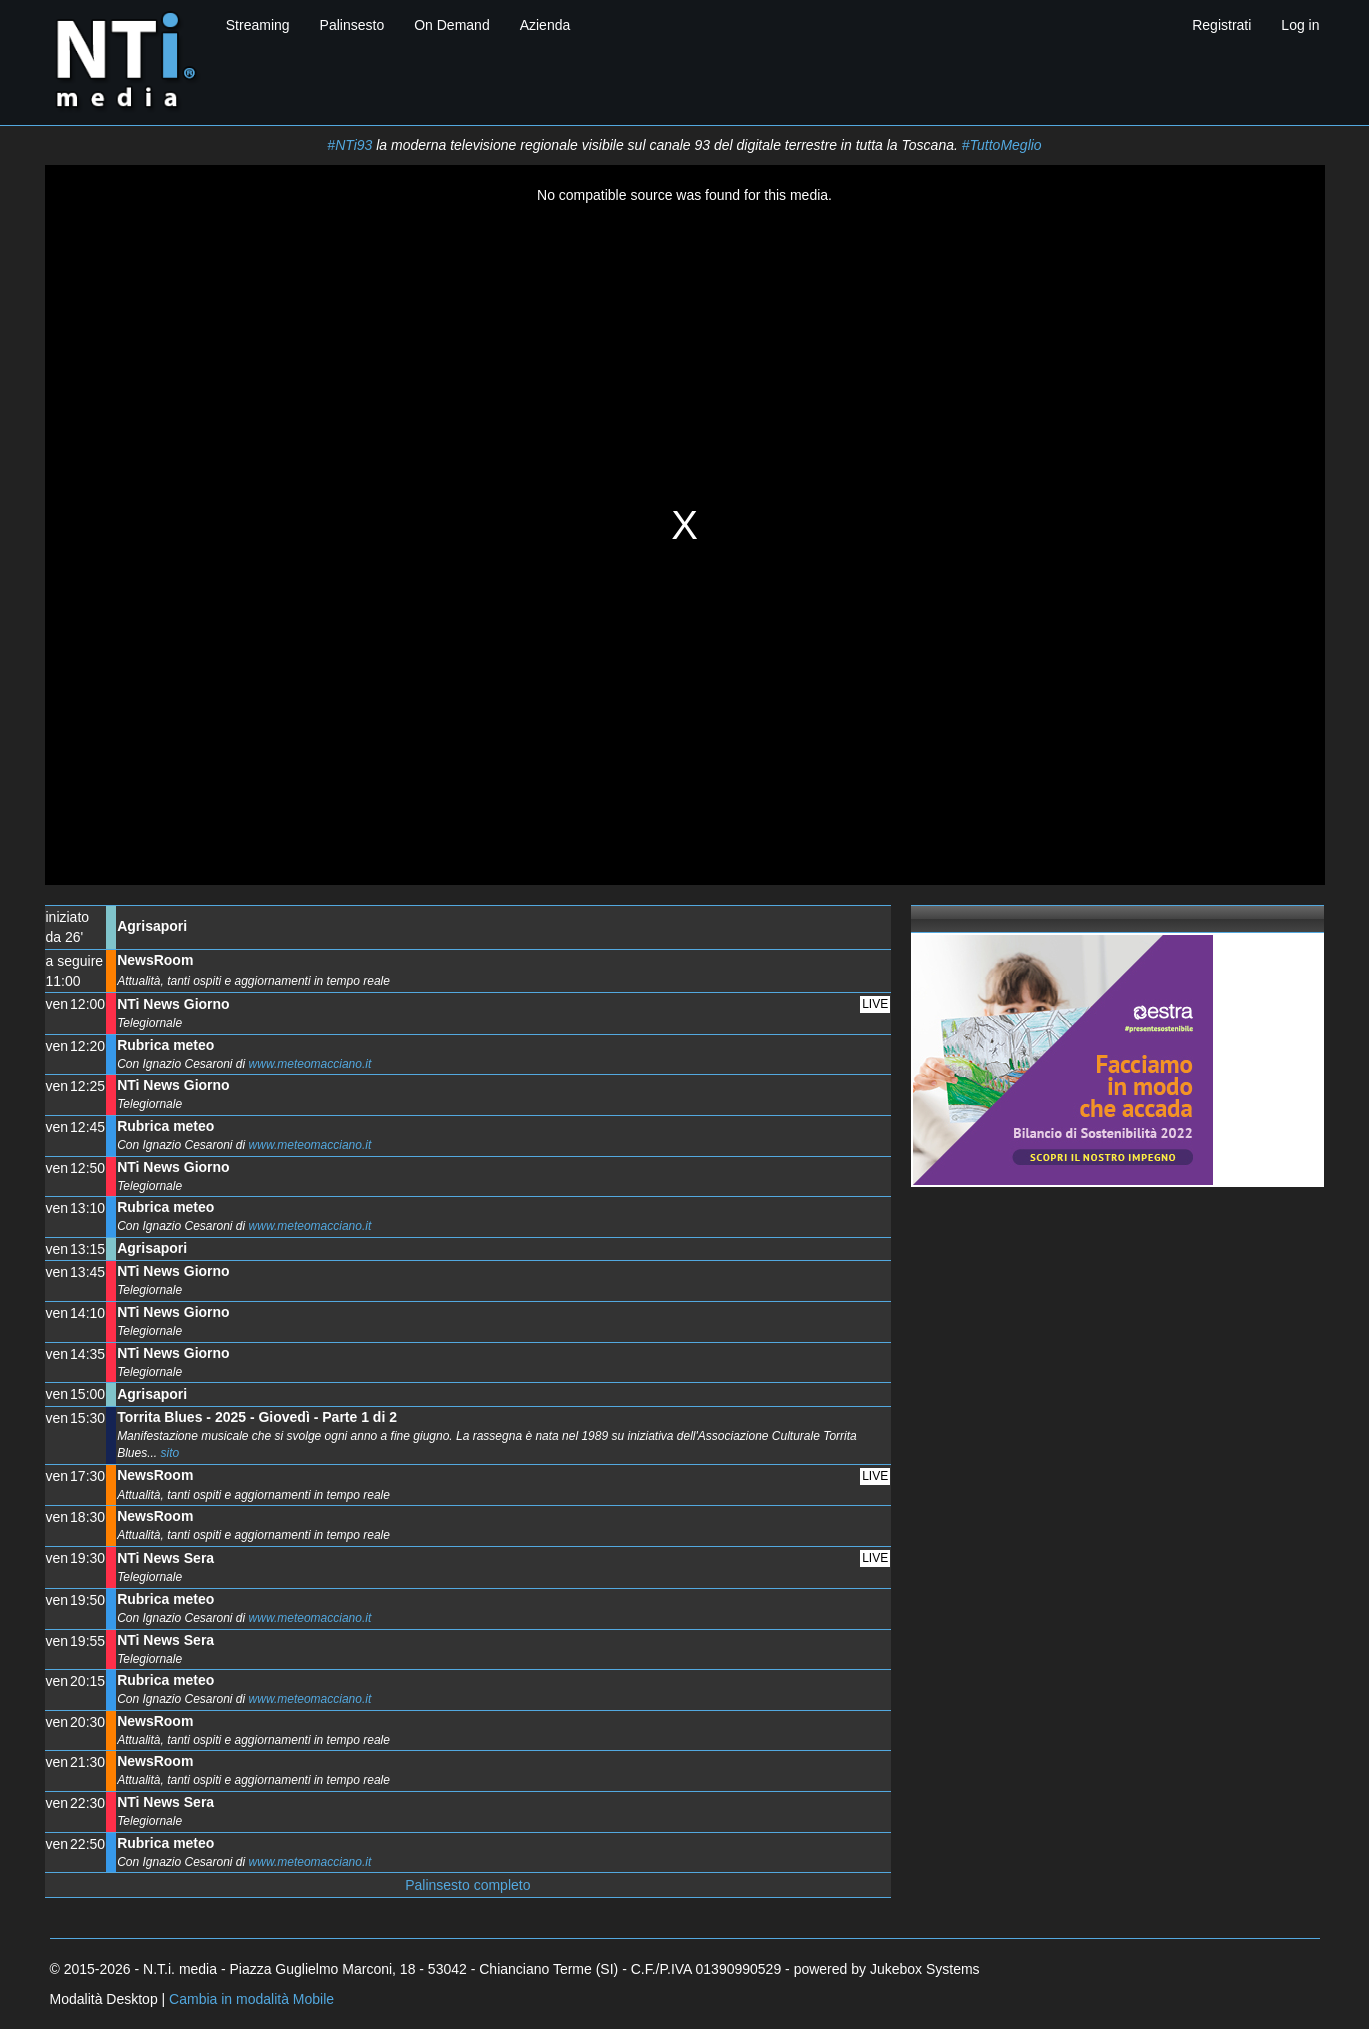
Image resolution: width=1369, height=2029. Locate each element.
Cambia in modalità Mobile (251, 1999)
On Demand (451, 25)
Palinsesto (352, 25)
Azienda (545, 25)
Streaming (258, 25)
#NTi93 (349, 145)
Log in (1300, 25)
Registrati (1221, 25)
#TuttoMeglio (1002, 145)
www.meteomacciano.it (310, 1064)
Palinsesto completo (467, 1885)
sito (169, 1453)
